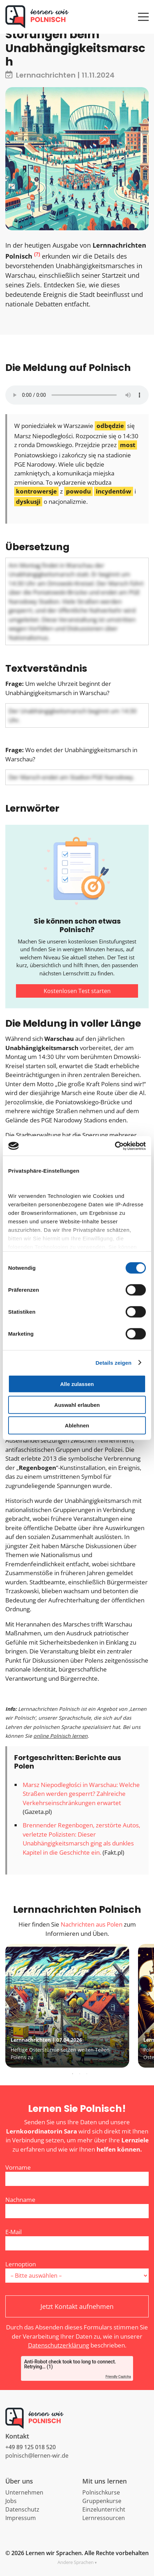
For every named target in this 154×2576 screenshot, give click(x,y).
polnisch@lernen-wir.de (36, 2455)
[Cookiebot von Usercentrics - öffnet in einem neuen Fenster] (115, 1145)
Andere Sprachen (75, 2562)
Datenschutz (22, 2509)
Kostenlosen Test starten (77, 991)
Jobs (11, 2501)
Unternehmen (24, 2492)
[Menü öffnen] (143, 13)
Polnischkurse (101, 2492)
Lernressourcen (103, 2518)
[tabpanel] (76, 2006)
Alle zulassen (77, 1384)
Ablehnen (77, 1425)
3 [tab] (86, 2074)
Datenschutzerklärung (58, 2345)
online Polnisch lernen (60, 1735)
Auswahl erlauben (77, 1405)
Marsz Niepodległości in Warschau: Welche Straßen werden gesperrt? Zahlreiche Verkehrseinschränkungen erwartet (81, 1794)
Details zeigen (113, 1362)
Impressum (20, 2518)
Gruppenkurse (101, 2501)
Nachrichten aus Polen (91, 1924)
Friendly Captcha (118, 2377)
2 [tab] (79, 2074)
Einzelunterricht (103, 2509)
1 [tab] (72, 2074)
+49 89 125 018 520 (30, 2447)
